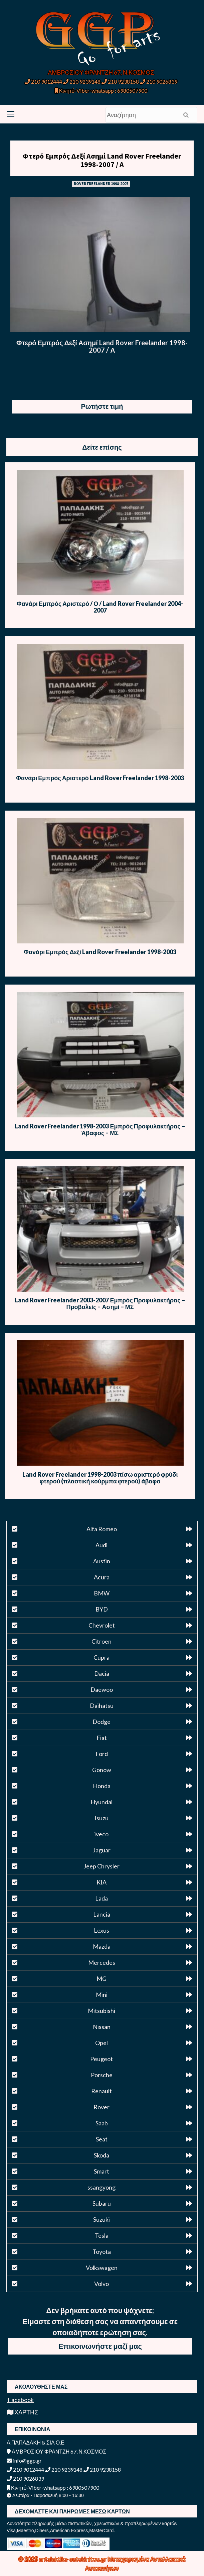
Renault (101, 2091)
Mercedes (101, 1962)
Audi (101, 1545)
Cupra (101, 1657)
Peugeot (101, 2058)
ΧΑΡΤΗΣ (22, 2412)
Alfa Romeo (101, 1529)
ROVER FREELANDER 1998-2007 (101, 183)
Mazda (102, 1946)
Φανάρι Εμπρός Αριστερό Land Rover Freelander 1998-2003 (100, 777)
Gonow (101, 1769)
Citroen (101, 1641)
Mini (102, 1994)
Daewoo (101, 1689)
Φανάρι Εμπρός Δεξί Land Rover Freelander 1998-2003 (100, 951)
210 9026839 (158, 81)
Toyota (101, 2251)
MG (101, 1978)
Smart (101, 2171)
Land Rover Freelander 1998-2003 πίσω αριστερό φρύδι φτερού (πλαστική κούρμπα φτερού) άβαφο (100, 1478)
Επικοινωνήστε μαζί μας (100, 2346)
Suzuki (101, 2219)
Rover (101, 2107)
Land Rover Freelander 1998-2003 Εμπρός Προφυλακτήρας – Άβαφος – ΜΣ (100, 1129)
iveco (101, 1834)
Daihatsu (102, 1705)
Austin (101, 1561)
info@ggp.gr (24, 2460)
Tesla (102, 2235)
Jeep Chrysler (101, 1866)
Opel (101, 2042)
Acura (102, 1577)
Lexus (101, 1930)
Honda (102, 1785)
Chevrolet (101, 1625)
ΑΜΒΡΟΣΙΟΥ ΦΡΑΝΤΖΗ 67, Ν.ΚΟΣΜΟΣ (101, 72)
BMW (102, 1593)
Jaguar (102, 1850)
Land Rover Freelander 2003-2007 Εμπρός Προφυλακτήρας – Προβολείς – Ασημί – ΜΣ (100, 1303)
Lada (101, 1898)
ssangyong (101, 2187)
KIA (101, 1882)
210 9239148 (81, 81)
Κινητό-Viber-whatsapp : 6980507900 (101, 90)
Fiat (101, 1737)
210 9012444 (43, 81)
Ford (101, 1753)
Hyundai (101, 1802)
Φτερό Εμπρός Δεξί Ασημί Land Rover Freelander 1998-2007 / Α (102, 160)
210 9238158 (120, 81)
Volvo (101, 2283)
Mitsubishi (101, 2010)
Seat (102, 2139)
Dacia (101, 1673)
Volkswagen (102, 2267)
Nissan (102, 2026)
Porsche (102, 2075)
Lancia (101, 1914)
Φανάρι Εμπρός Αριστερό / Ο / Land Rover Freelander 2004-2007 (100, 607)
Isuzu (101, 1818)
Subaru (101, 2203)
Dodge (101, 1721)
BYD (101, 1609)
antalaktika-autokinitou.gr (73, 2559)
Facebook (20, 2399)
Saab (101, 2123)
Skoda (101, 2155)
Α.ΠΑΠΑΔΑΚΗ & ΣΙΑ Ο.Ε (35, 2442)
